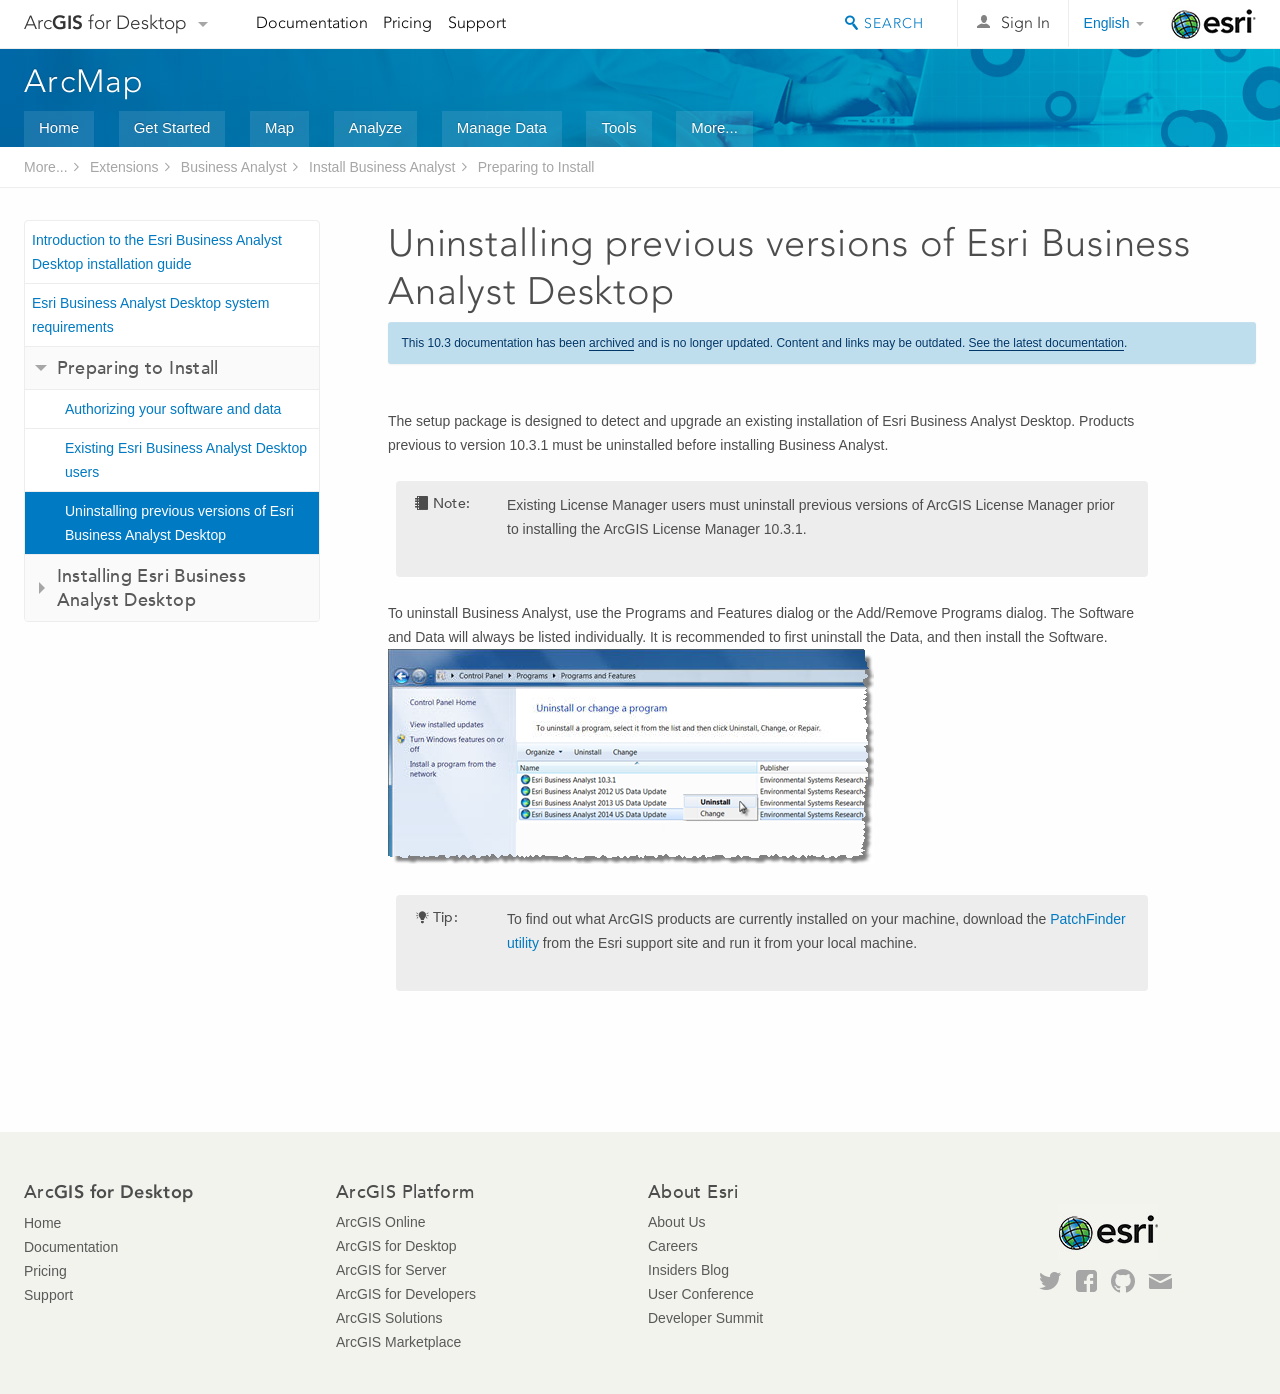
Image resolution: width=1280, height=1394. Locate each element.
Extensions (124, 167)
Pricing (407, 22)
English (1107, 23)
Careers (673, 1246)
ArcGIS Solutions (389, 1318)
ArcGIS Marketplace (398, 1342)
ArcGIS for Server (391, 1270)
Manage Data (502, 127)
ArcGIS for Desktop (396, 1246)
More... (714, 127)
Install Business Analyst (382, 167)
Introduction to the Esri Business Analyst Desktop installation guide (157, 252)
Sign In (1025, 22)
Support (477, 22)
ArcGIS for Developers (406, 1294)
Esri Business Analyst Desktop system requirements (150, 315)
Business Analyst (234, 167)
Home (59, 127)
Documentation (312, 22)
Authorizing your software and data (173, 409)
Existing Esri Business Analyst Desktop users (186, 460)
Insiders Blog (688, 1270)
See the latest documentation (1046, 343)
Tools (618, 127)
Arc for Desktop (105, 22)
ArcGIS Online (380, 1222)
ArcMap (84, 81)
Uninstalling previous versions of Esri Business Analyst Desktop (179, 523)
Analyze (375, 127)
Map (279, 127)
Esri (1213, 24)
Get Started (172, 127)
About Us (677, 1222)
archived (611, 343)
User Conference (701, 1294)
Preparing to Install (536, 167)
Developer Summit (705, 1318)
